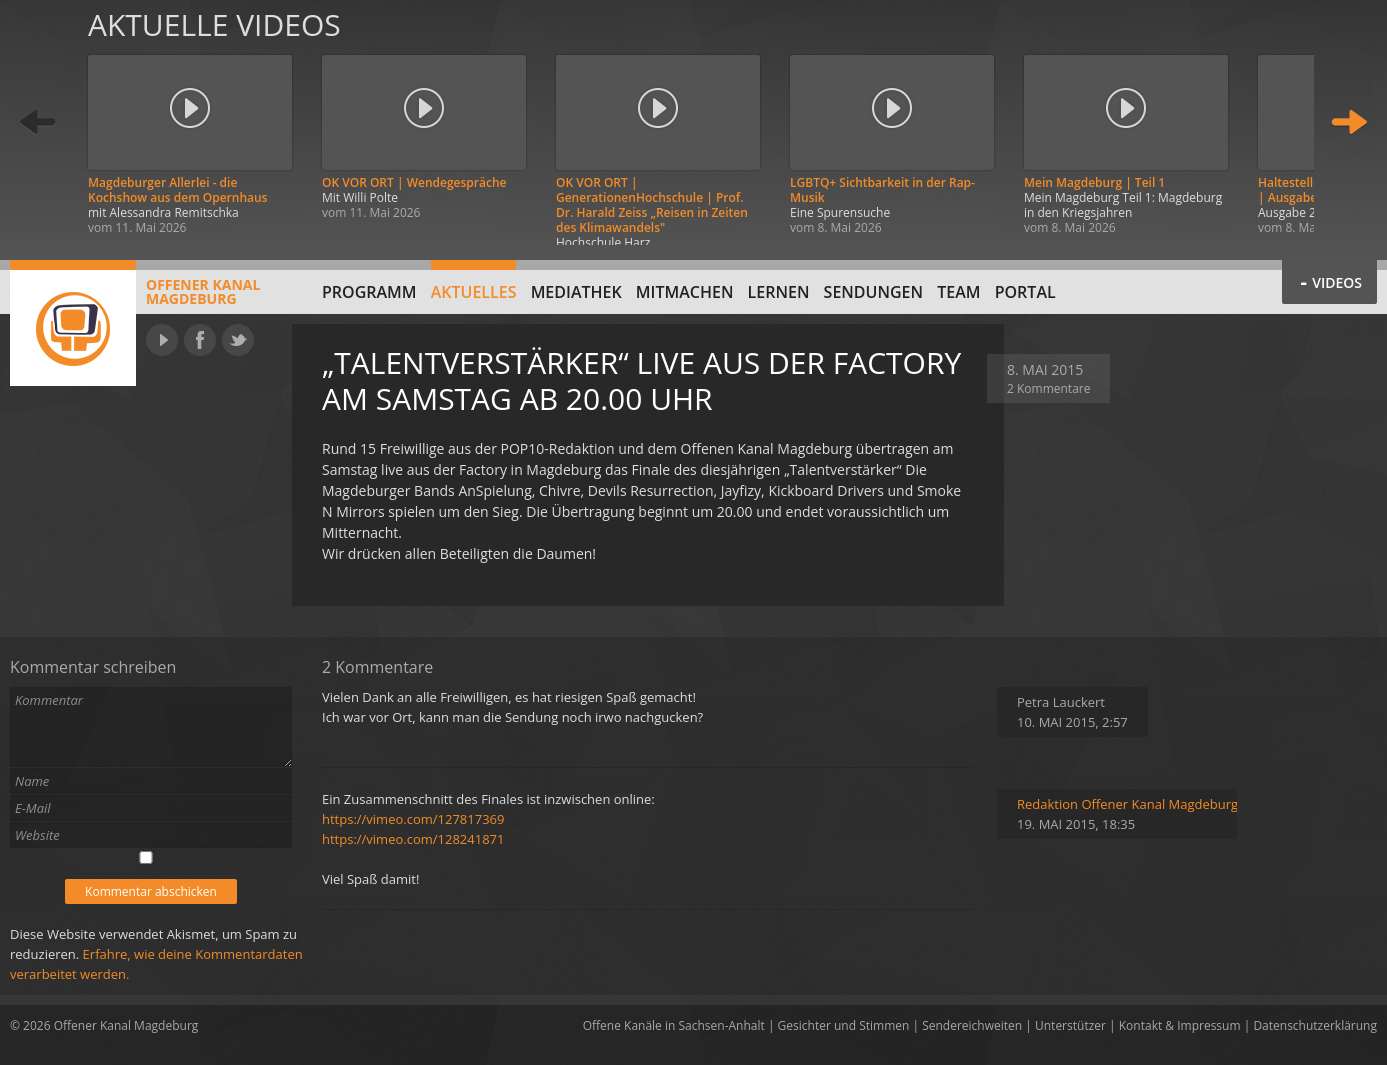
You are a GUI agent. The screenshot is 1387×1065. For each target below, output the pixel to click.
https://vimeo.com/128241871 (413, 839)
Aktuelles (474, 292)
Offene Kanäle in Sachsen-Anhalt (674, 1025)
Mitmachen (685, 292)
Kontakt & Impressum (1180, 1025)
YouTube (162, 340)
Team (958, 292)
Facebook (200, 340)
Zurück (38, 122)
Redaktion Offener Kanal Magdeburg (1127, 804)
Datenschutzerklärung (1315, 1025)
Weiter (1349, 122)
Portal (1025, 292)
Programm (369, 292)
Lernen (779, 292)
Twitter (238, 340)
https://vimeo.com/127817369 (413, 819)
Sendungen (873, 292)
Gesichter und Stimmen (844, 1025)
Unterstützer (1070, 1025)
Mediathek (576, 292)
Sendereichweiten (972, 1025)
